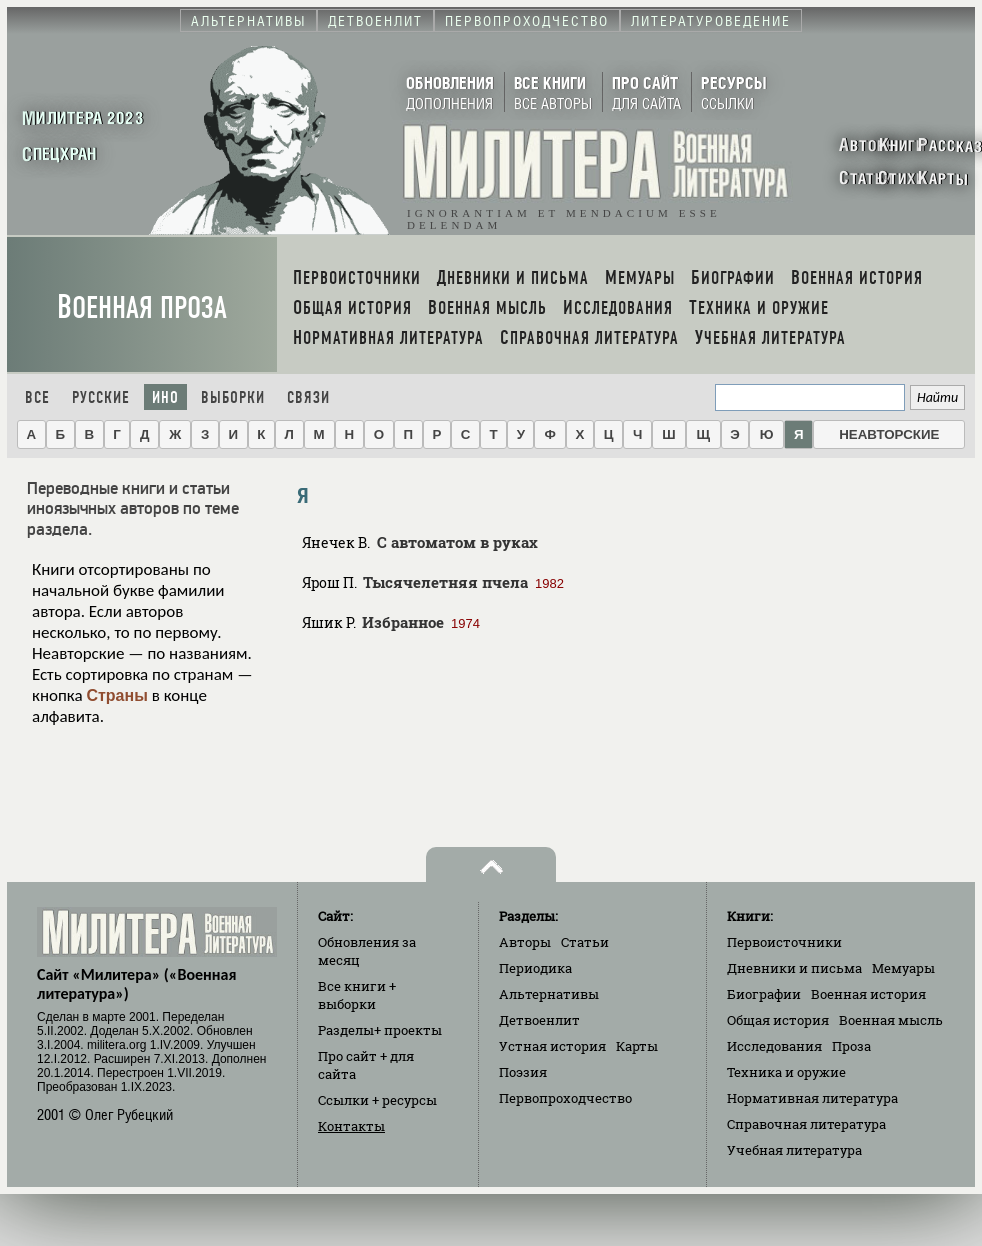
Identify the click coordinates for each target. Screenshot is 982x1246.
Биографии (764, 994)
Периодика (535, 968)
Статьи (585, 942)
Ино (165, 397)
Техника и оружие (786, 1072)
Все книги (357, 995)
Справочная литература (806, 1124)
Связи (308, 397)
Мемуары (903, 968)
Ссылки (377, 1100)
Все (37, 397)
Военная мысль (891, 1020)
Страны (116, 695)
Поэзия (523, 1072)
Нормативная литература (812, 1098)
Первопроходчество (565, 1098)
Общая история (778, 1020)
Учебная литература (794, 1150)
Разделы (380, 1030)
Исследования (774, 1046)
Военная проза (142, 307)
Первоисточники (784, 942)
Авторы (525, 942)
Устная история (552, 1046)
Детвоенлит (539, 1020)
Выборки (233, 397)
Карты (637, 1046)
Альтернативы (549, 994)
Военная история (868, 994)
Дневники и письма (794, 968)
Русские (101, 397)
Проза (851, 1046)
